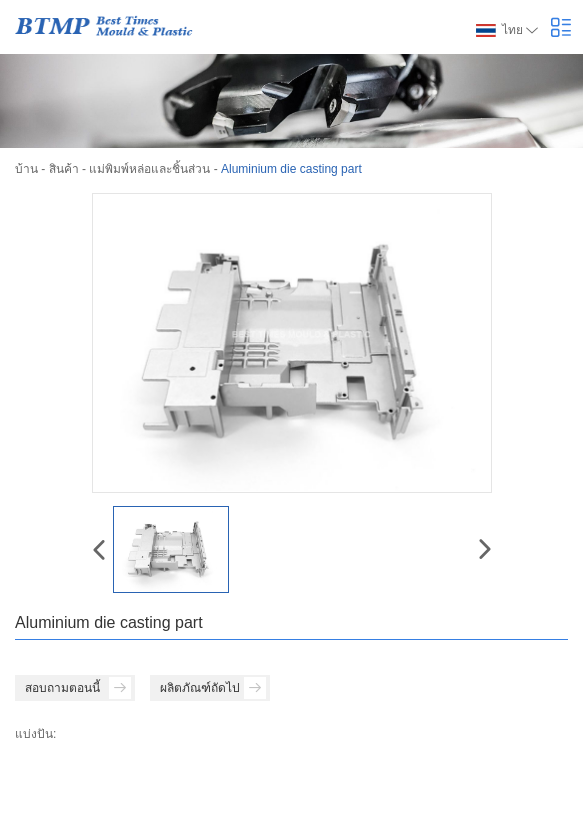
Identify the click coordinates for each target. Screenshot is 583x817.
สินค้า (64, 169)
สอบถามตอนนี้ (78, 688)
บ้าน (26, 169)
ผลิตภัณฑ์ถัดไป (213, 688)
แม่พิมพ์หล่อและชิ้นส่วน (149, 169)
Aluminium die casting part (291, 169)
